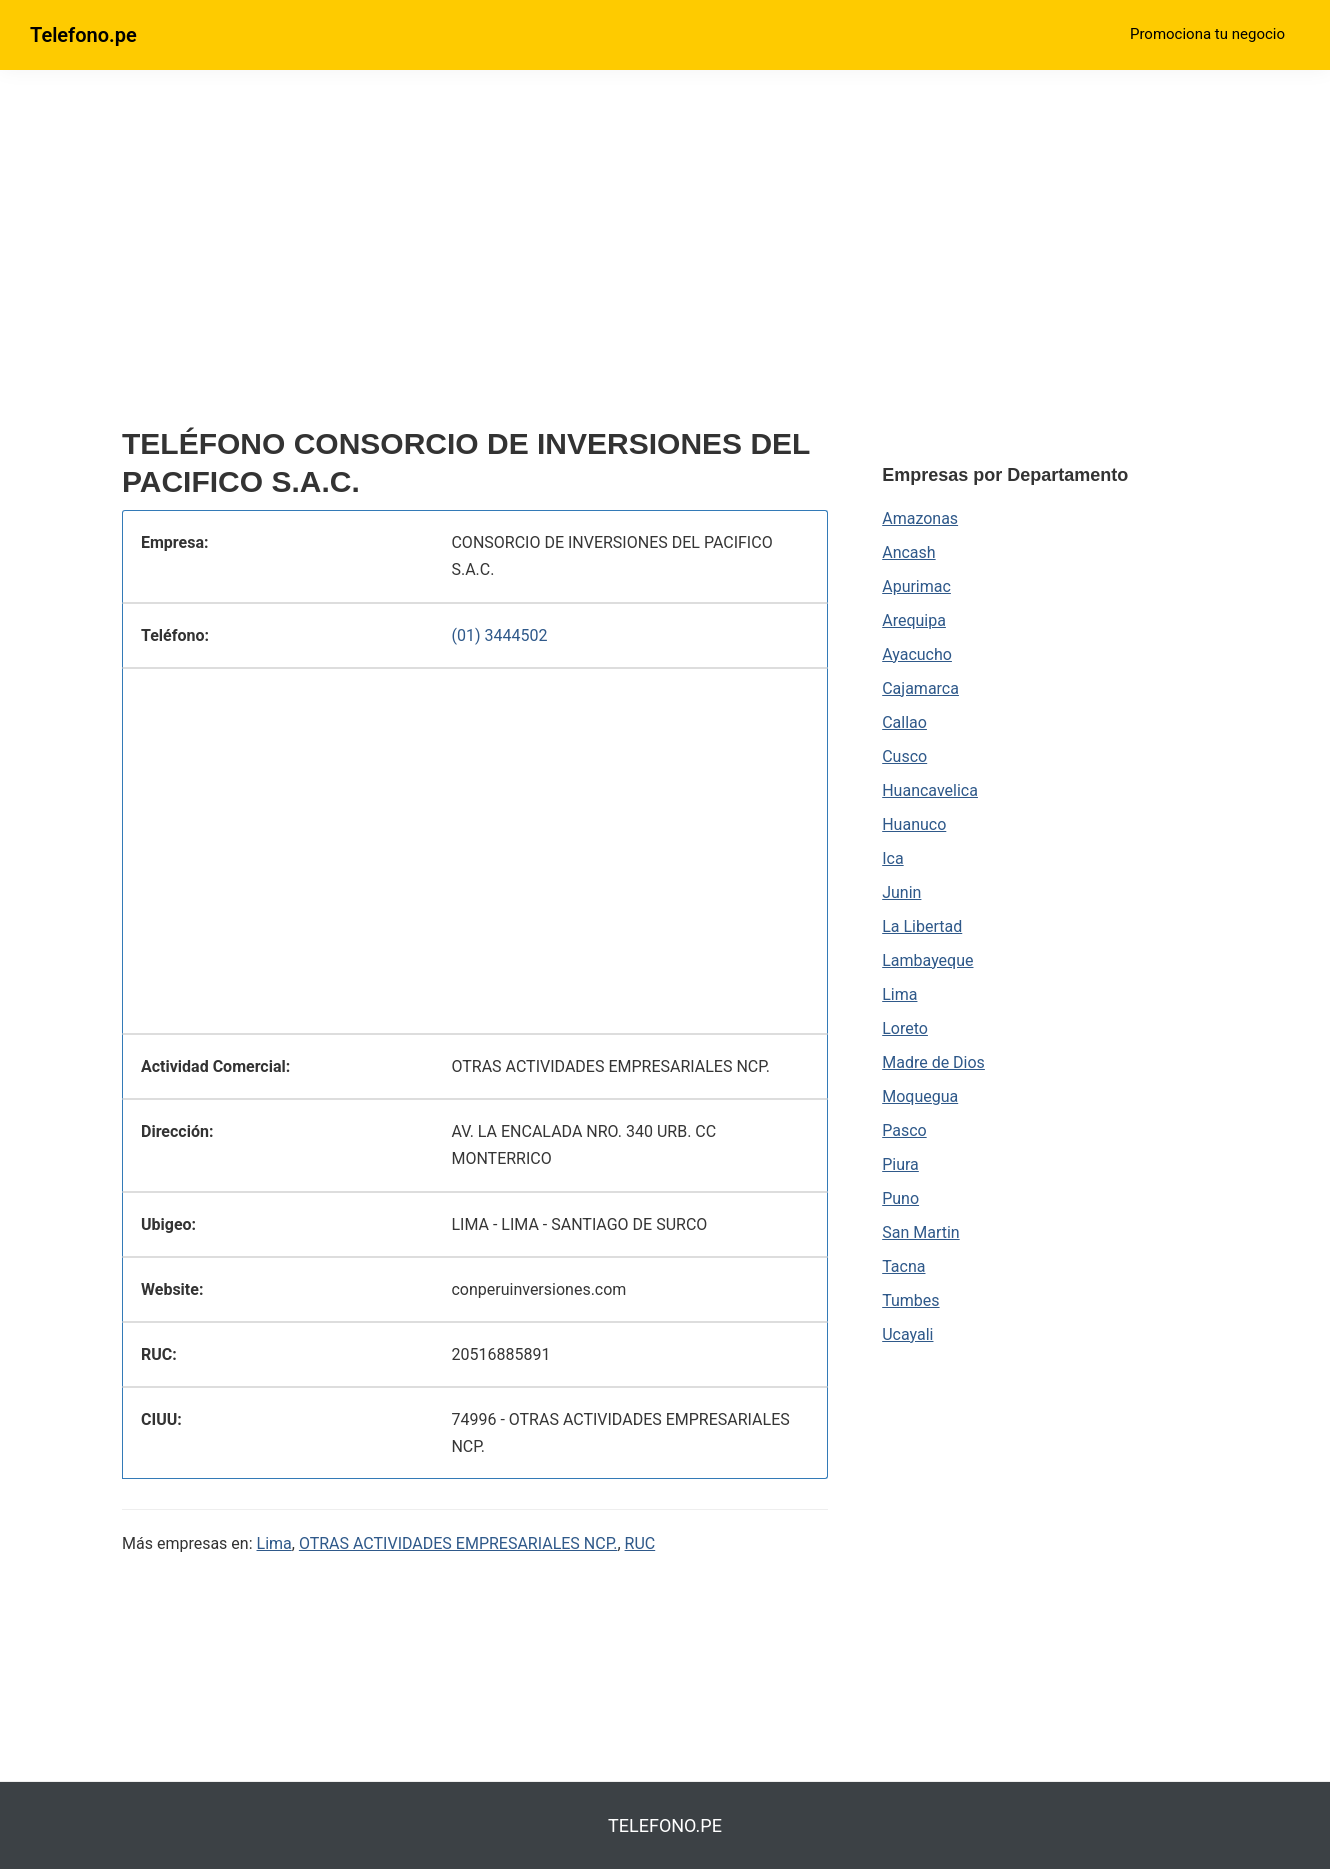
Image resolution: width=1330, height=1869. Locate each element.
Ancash (908, 552)
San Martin (920, 1232)
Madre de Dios (933, 1062)
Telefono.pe (83, 35)
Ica (892, 858)
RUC (640, 1543)
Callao (904, 722)
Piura (900, 1164)
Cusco (904, 756)
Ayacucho (917, 654)
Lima (274, 1543)
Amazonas (920, 518)
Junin (901, 892)
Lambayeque (927, 960)
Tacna (903, 1266)
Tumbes (910, 1300)
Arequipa (914, 620)
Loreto (905, 1028)
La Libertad (922, 926)
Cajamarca (920, 688)
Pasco (904, 1130)
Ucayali (907, 1334)
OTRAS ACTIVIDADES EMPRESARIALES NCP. (458, 1543)
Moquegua (920, 1096)
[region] (475, 257)
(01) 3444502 (499, 635)
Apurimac (916, 586)
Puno (900, 1198)
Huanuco (914, 824)
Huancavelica (930, 790)
